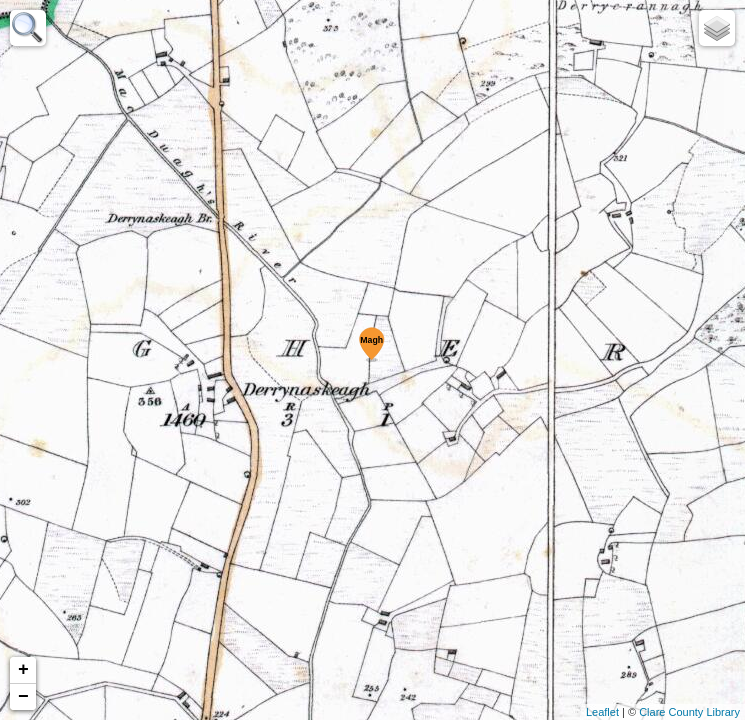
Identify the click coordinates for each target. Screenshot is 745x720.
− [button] (23, 697)
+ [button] (23, 670)
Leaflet (602, 712)
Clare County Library (689, 712)
